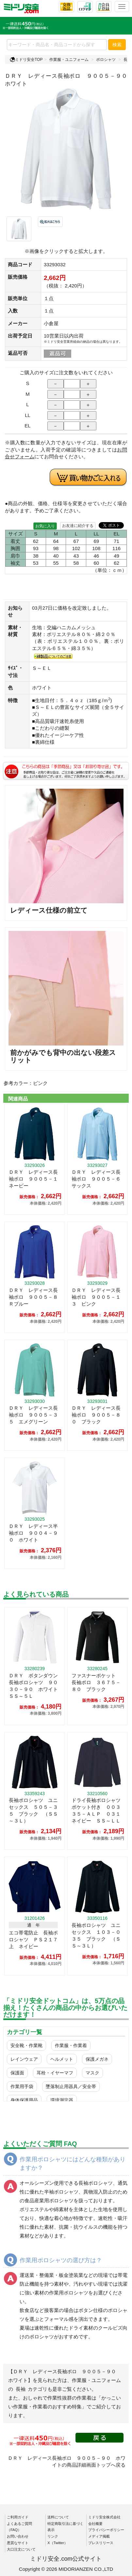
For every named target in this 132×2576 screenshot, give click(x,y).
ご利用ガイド (17, 2517)
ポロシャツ (106, 59)
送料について (58, 2517)
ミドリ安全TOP (26, 59)
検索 (117, 44)
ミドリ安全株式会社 (104, 2517)
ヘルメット (61, 2059)
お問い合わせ (17, 2536)
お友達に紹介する (77, 525)
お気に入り (45, 526)
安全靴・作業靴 (26, 2045)
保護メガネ (97, 2059)
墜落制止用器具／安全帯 (71, 2086)
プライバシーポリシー (106, 2530)
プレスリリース (100, 2543)
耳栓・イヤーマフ (55, 2072)
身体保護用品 (24, 2100)
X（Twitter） (57, 2543)
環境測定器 (61, 2100)
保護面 (17, 2072)
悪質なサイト (17, 2543)
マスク (92, 2072)
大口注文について (21, 2549)
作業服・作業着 (71, 2045)
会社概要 (95, 2524)
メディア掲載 (99, 2536)
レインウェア (24, 2059)
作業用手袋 (21, 2086)
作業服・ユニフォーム (69, 59)
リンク (52, 2536)
